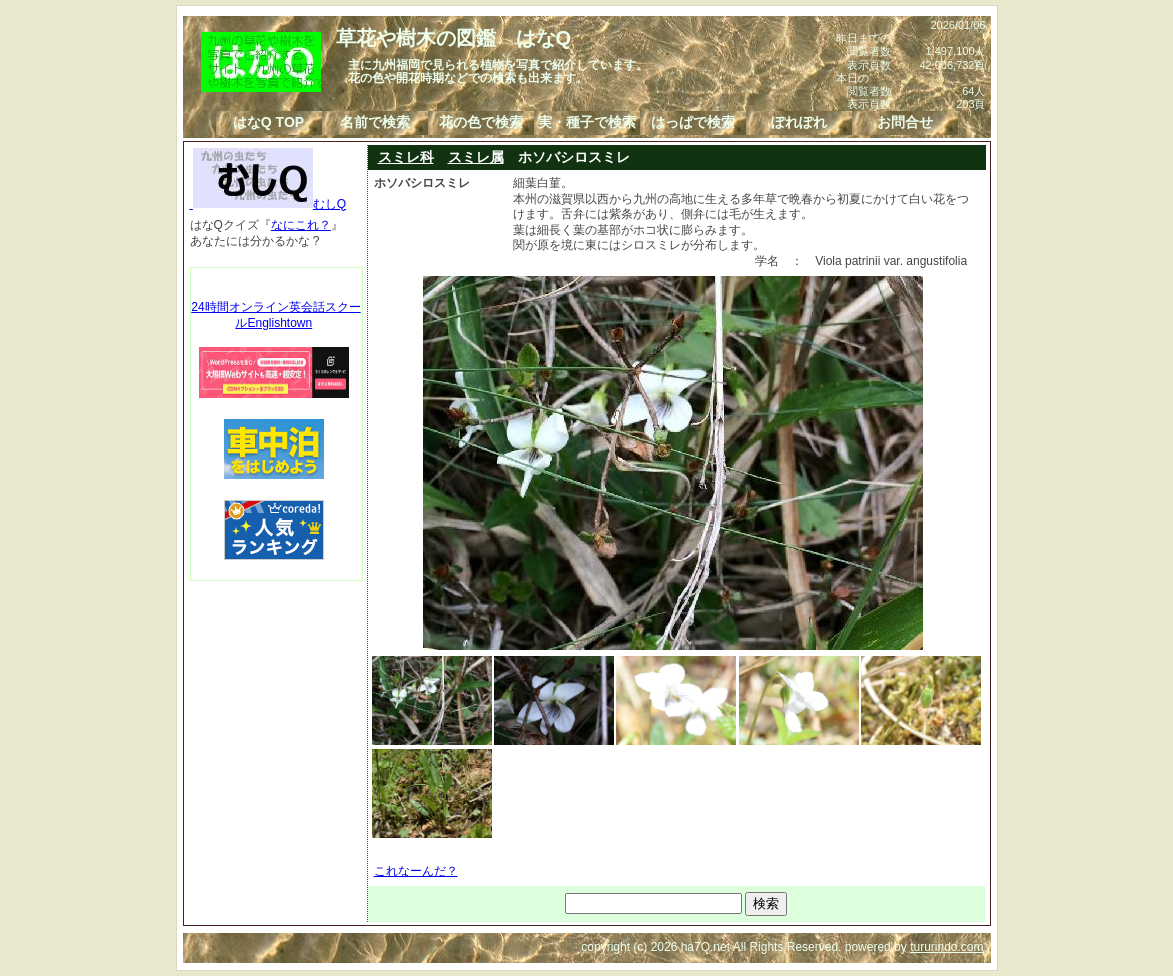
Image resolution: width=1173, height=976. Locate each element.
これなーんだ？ (416, 871)
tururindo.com (946, 947)
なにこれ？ (301, 225)
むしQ (268, 204)
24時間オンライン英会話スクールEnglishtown (275, 315)
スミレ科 (406, 157)
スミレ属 (476, 157)
